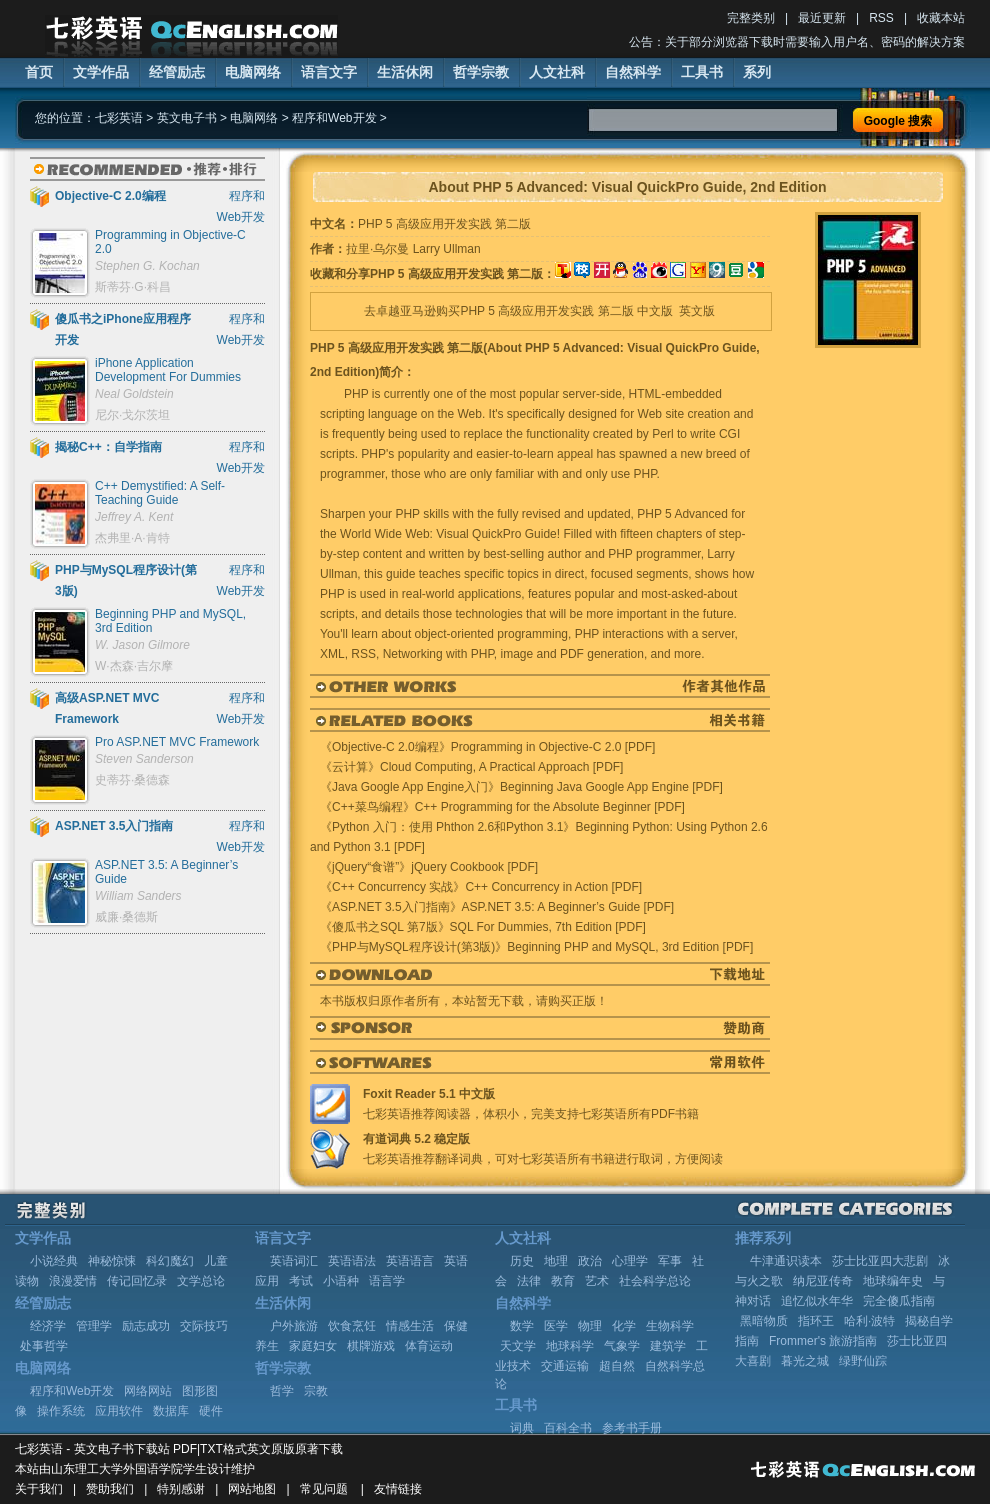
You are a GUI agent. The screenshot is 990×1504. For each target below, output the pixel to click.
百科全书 (568, 1428)
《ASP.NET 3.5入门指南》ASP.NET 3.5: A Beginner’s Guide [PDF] (497, 907)
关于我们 (39, 1489)
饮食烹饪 (352, 1326)
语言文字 (329, 72)
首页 (39, 72)
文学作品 (101, 72)
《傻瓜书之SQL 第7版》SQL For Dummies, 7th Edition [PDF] (483, 927)
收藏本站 (941, 18)
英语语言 (410, 1261)
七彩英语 (119, 118)
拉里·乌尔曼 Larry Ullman (413, 249)
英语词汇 (294, 1261)
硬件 (211, 1411)
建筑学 (668, 1346)
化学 (624, 1326)
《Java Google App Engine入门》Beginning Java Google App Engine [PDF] (521, 787)
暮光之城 (805, 1361)
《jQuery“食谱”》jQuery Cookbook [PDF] (429, 867)
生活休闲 (405, 72)
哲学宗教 (481, 72)
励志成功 (146, 1326)
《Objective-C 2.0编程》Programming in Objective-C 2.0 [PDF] (487, 747)
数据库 (171, 1411)
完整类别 (751, 18)
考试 (301, 1281)
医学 (556, 1326)
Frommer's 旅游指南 (823, 1341)
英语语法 (352, 1261)
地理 (556, 1261)
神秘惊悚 (112, 1261)
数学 (522, 1326)
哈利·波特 (869, 1321)
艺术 (597, 1281)
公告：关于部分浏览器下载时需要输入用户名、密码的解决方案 (797, 42)
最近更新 (822, 18)
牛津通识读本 (786, 1261)
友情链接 (398, 1489)
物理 (590, 1326)
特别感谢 (181, 1489)
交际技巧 (204, 1326)
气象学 (622, 1346)
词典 (522, 1428)
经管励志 (177, 72)
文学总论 (201, 1281)
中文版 (655, 311)
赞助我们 (110, 1489)
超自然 (617, 1366)
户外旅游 (294, 1326)
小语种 (341, 1281)
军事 (670, 1261)
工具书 (702, 72)
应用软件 (119, 1411)
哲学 (282, 1391)
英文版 (697, 311)
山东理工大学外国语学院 (117, 1469)
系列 (757, 72)
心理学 (630, 1261)
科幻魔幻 (170, 1261)
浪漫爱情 (73, 1281)
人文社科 (557, 72)
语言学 (387, 1281)
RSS (881, 18)
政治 (590, 1261)
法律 (529, 1281)
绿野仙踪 (863, 1361)
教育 (563, 1281)
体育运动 (429, 1346)
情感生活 (410, 1326)
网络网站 (148, 1391)
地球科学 (570, 1346)
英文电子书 (187, 118)
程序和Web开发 (334, 118)
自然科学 (633, 72)
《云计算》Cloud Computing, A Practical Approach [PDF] (471, 767)
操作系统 (61, 1411)
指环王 (816, 1321)
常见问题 (324, 1489)
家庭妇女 (313, 1346)
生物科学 (670, 1326)
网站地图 (252, 1489)
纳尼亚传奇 (823, 1281)
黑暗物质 (764, 1321)
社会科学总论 (655, 1281)
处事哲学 (44, 1346)
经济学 (48, 1326)
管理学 (94, 1326)
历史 (522, 1261)
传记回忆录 (137, 1281)
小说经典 (54, 1261)
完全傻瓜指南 (899, 1301)
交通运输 (565, 1366)
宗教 (316, 1391)
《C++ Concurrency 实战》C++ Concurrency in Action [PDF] (481, 887)
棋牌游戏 (371, 1346)
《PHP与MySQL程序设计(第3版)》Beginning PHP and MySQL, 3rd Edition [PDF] (536, 947)
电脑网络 (253, 72)
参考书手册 (632, 1428)
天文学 (518, 1346)
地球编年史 (893, 1281)
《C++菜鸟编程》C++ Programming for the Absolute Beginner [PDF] (502, 807)
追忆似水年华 (817, 1301)
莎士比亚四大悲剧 (880, 1261)
